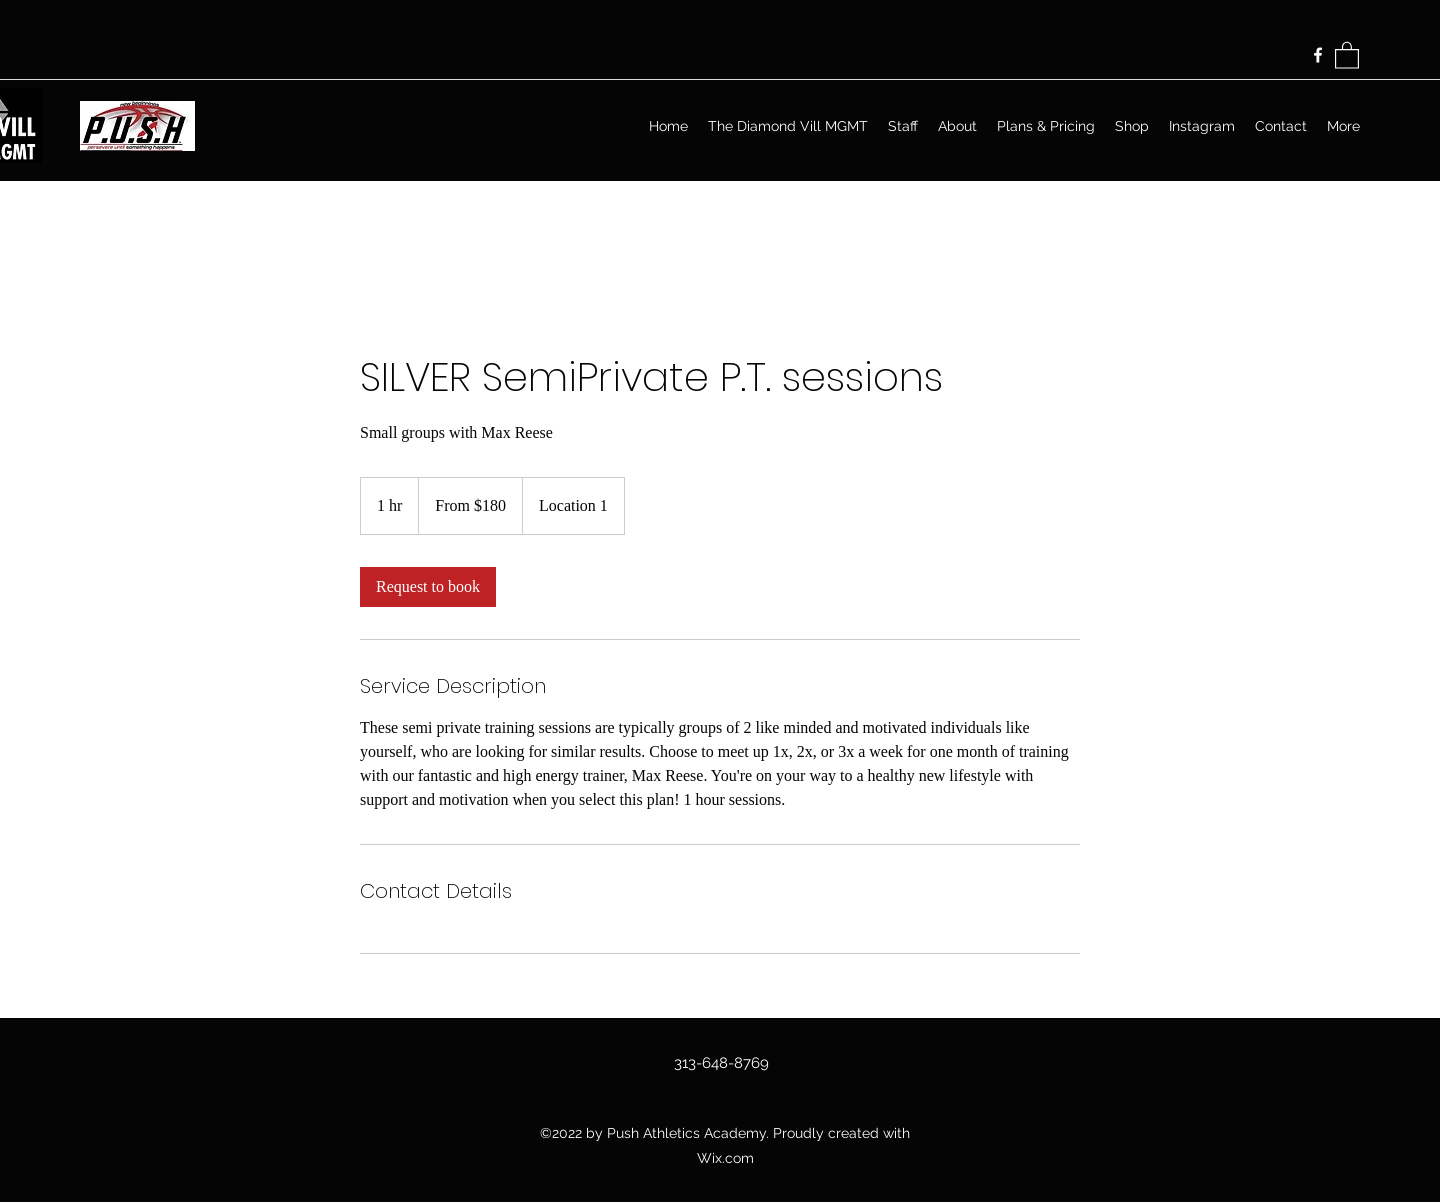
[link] (428, 587)
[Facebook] (1318, 55)
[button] (1347, 54)
